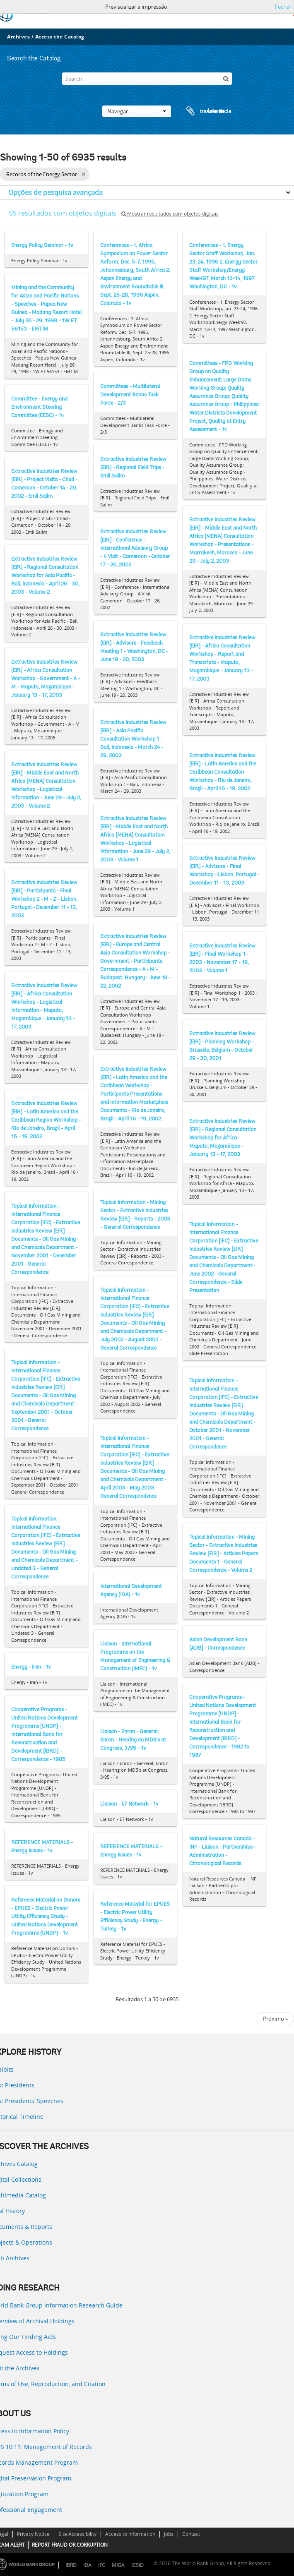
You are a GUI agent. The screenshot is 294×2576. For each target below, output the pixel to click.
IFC (101, 2565)
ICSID (137, 2565)
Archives (18, 36)
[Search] (147, 78)
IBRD (71, 2565)
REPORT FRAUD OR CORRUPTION (70, 2544)
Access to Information (130, 2534)
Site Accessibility (77, 2534)
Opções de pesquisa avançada (55, 192)
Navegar (136, 111)
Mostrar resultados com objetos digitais (170, 213)
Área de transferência (201, 111)
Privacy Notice (33, 2534)
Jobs (169, 2534)
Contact (191, 2534)
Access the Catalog (59, 36)
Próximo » (275, 2018)
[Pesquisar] (225, 78)
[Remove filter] (83, 174)
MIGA (118, 2565)
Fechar (283, 6)
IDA (87, 2565)
